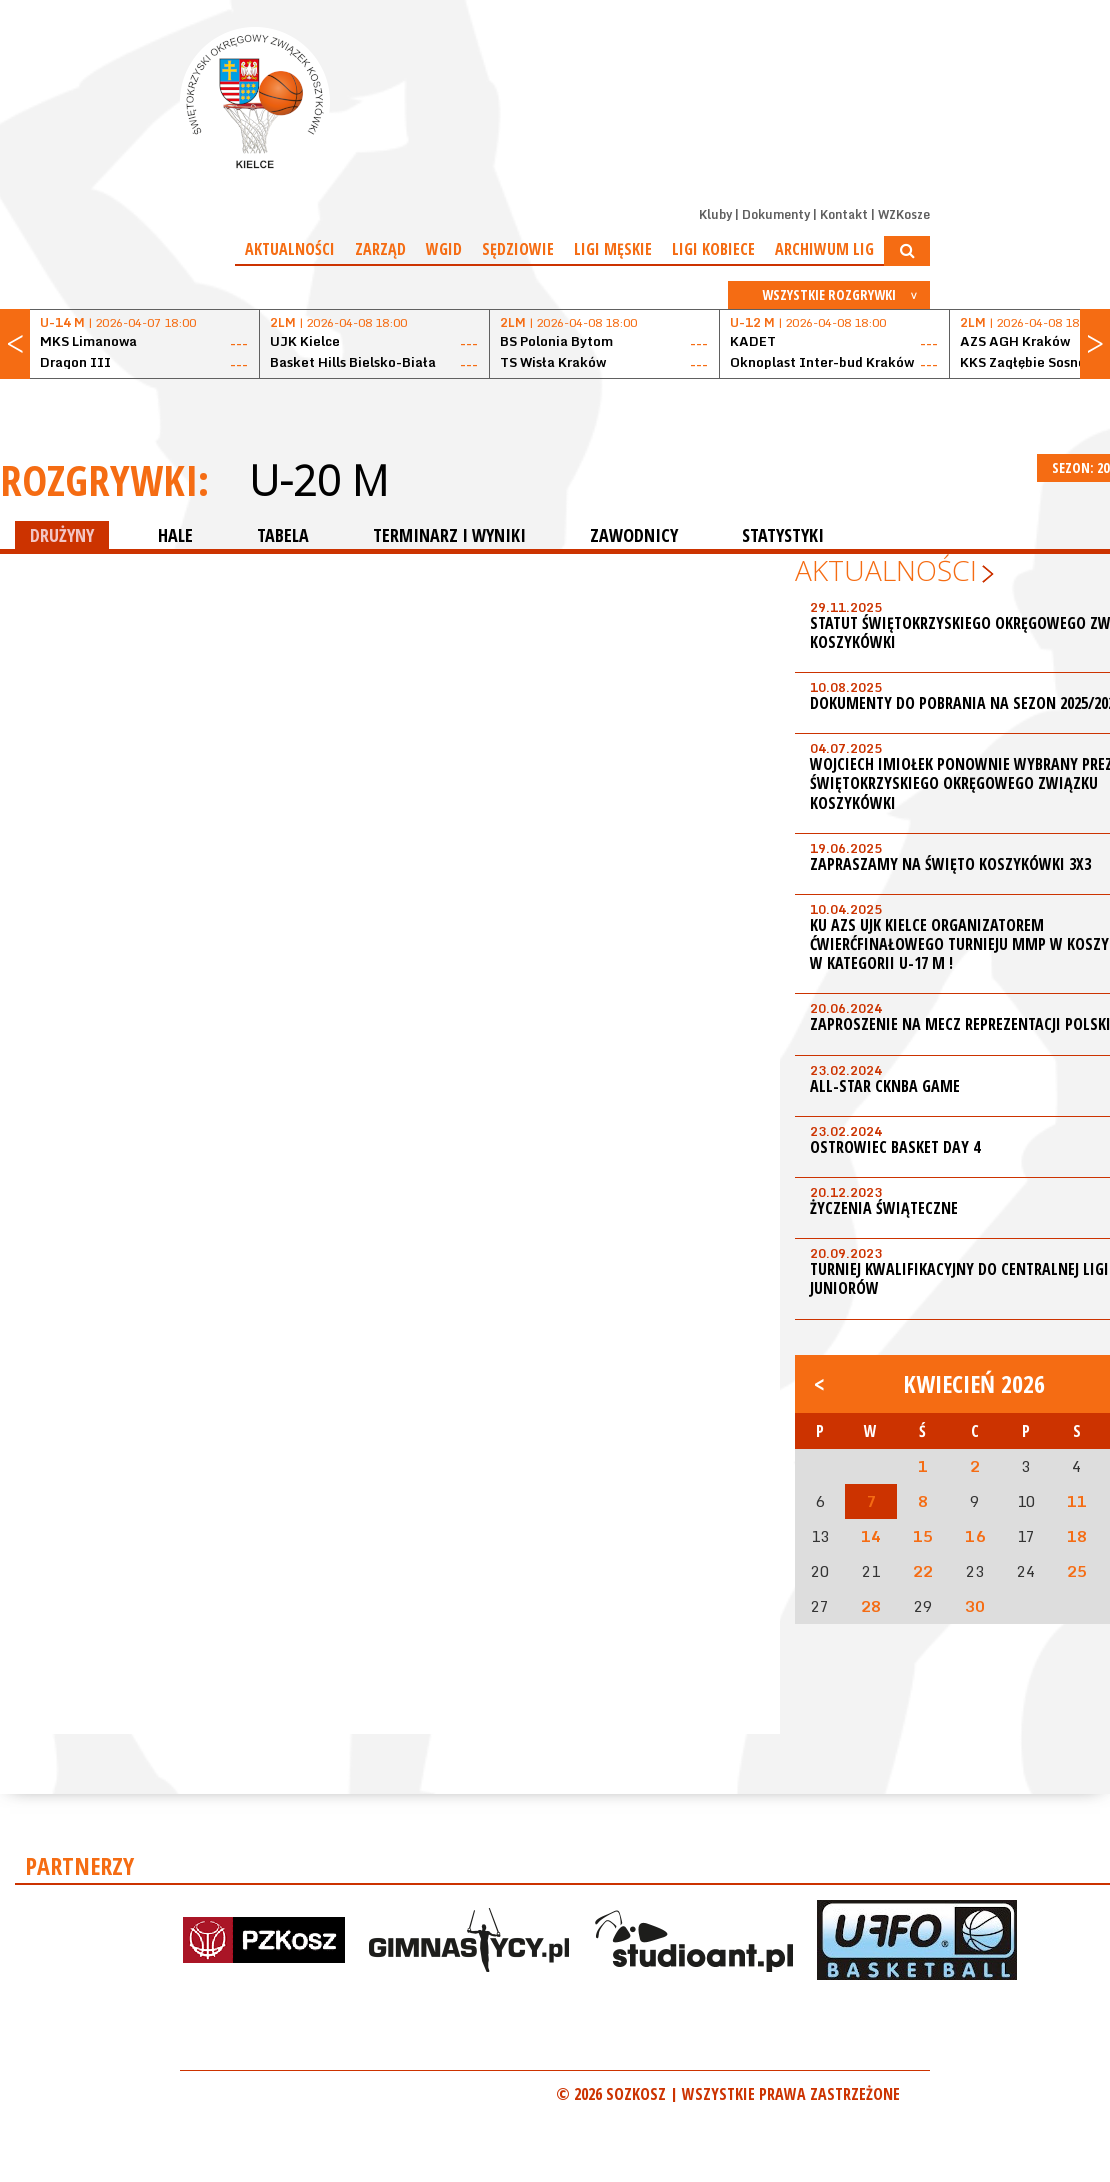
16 (975, 1536)
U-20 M (318, 480)
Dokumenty (776, 214)
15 (923, 1536)
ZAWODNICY (634, 535)
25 (1077, 1571)
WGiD (444, 249)
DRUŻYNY (62, 535)
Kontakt (844, 214)
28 (871, 1606)
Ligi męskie (613, 249)
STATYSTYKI (783, 535)
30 (975, 1606)
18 (1077, 1536)
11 (1077, 1501)
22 (923, 1571)
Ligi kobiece (713, 249)
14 (871, 1536)
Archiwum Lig (824, 249)
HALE (175, 535)
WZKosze (904, 214)
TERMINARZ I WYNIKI (449, 535)
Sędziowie (518, 249)
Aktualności (290, 249)
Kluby (715, 214)
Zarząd (380, 249)
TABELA (283, 535)
